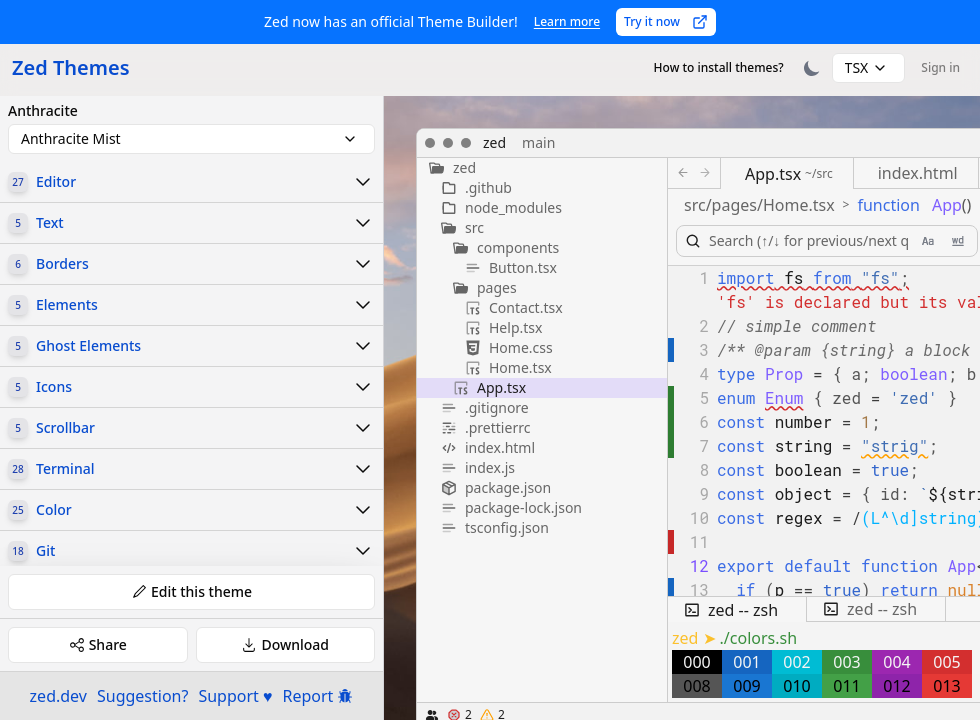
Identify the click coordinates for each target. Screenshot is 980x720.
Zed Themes (71, 67)
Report (318, 696)
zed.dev (58, 696)
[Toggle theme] (812, 68)
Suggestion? (142, 696)
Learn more (567, 21)
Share (98, 644)
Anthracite (43, 111)
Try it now (666, 21)
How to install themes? (719, 67)
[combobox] (869, 68)
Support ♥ (235, 696)
